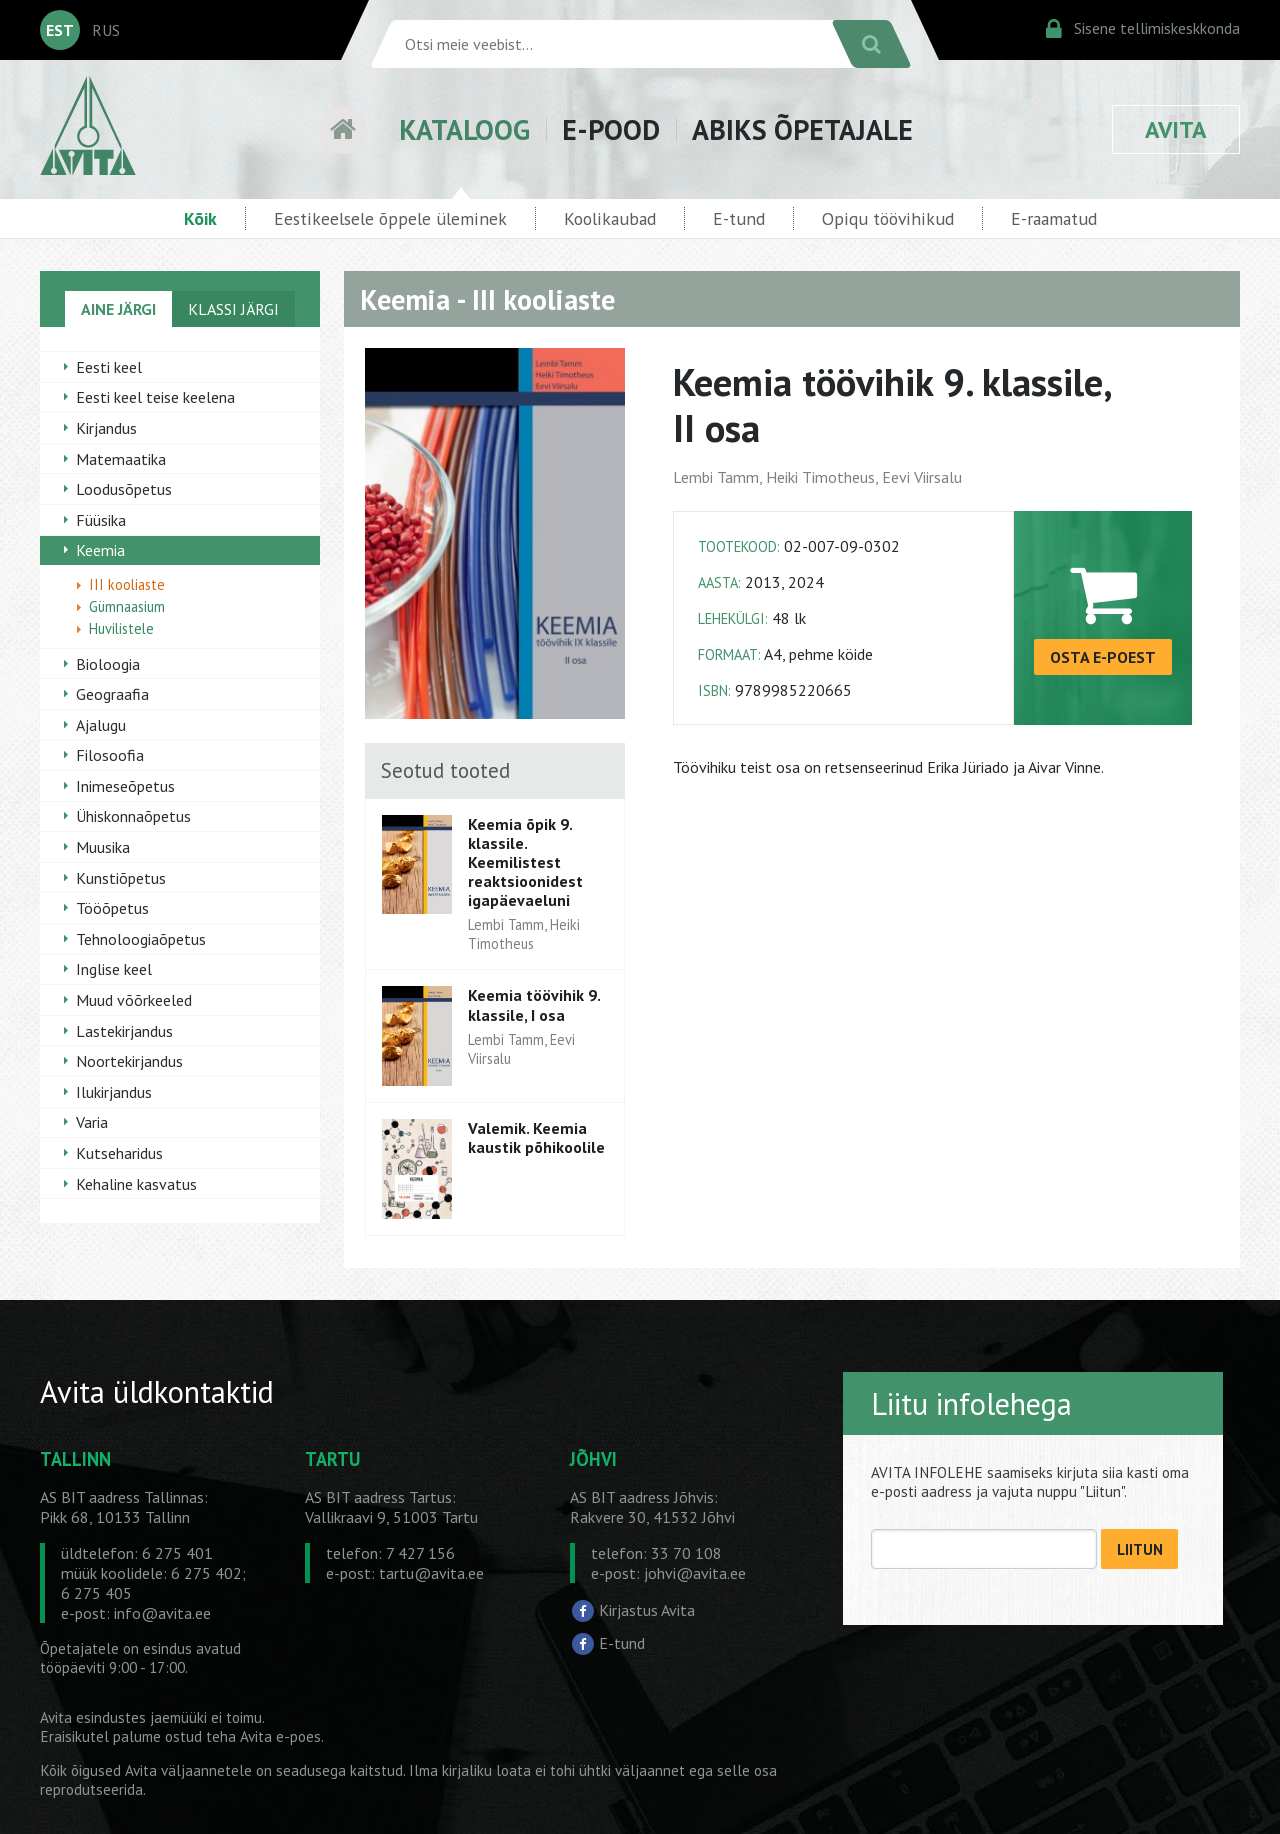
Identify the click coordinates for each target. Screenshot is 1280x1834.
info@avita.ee (162, 1613)
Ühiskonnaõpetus (133, 816)
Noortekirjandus (129, 1061)
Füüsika (101, 520)
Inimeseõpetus (125, 786)
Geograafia (112, 694)
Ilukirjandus (114, 1092)
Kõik (200, 218)
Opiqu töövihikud (888, 218)
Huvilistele (121, 628)
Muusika (103, 847)
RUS (106, 30)
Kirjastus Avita (647, 1609)
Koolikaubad (610, 218)
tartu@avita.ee (431, 1573)
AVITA (1176, 129)
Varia (92, 1122)
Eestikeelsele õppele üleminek (390, 218)
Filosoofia (110, 755)
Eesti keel (109, 367)
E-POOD (611, 129)
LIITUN (1140, 1549)
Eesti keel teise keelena (155, 397)
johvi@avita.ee (695, 1573)
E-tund (739, 218)
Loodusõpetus (124, 489)
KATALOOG (464, 129)
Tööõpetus (112, 908)
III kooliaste (127, 584)
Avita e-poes (280, 1736)
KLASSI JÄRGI (233, 309)
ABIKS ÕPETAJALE (802, 129)
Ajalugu (101, 725)
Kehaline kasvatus (136, 1184)
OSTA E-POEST (1103, 657)
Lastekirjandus (124, 1031)
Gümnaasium (127, 606)
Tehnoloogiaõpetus (141, 939)
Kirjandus (106, 428)
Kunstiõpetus (121, 878)
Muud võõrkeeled (134, 1000)
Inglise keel (114, 969)
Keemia (100, 550)
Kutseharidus (119, 1153)
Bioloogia (108, 664)
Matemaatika (121, 459)
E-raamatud (1054, 218)
